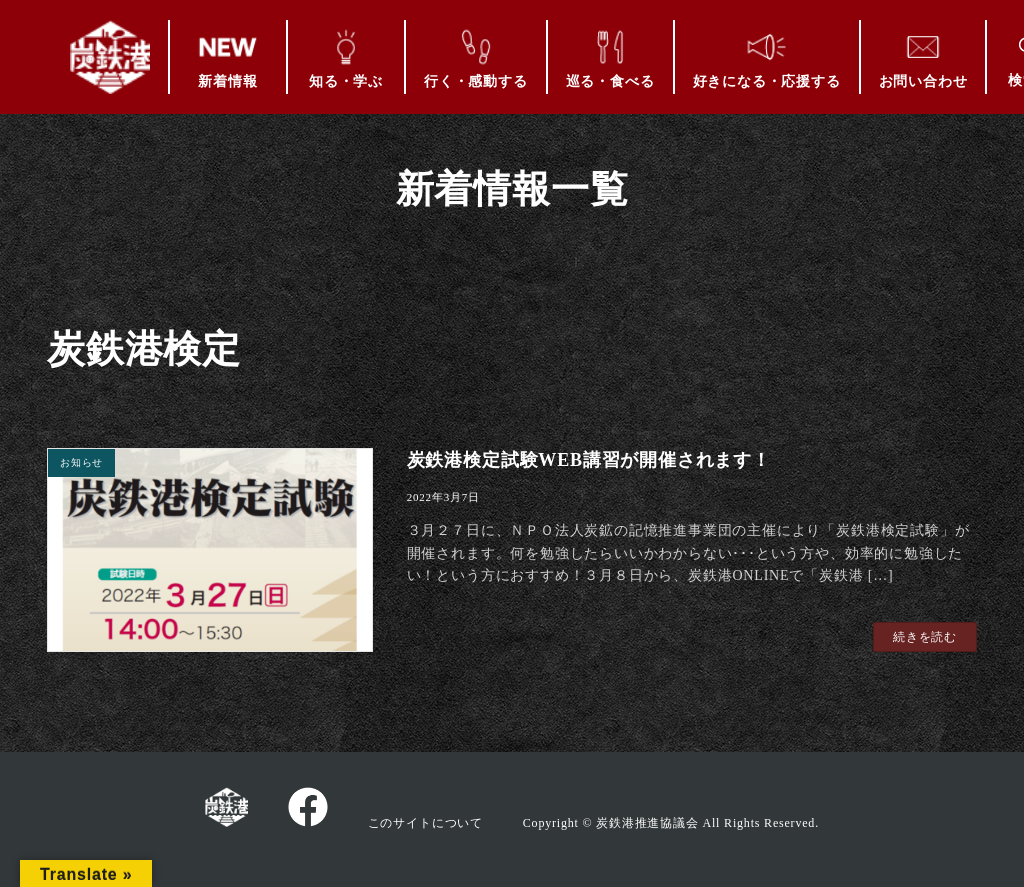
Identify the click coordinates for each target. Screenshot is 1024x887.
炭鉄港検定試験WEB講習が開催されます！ (589, 460)
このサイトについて (425, 823)
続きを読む (925, 637)
